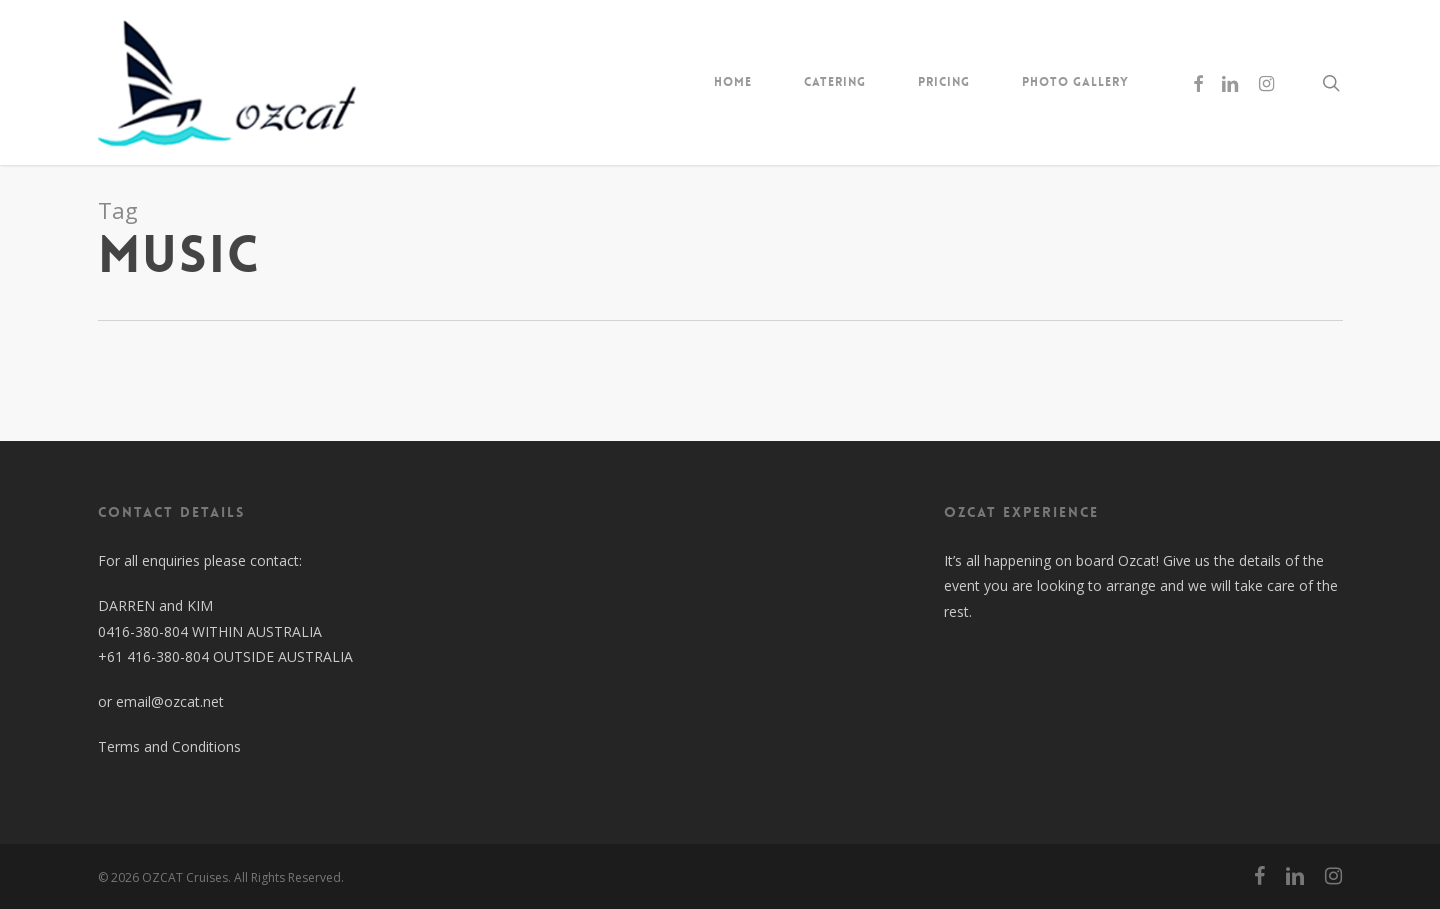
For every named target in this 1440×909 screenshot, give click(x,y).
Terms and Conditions (169, 746)
